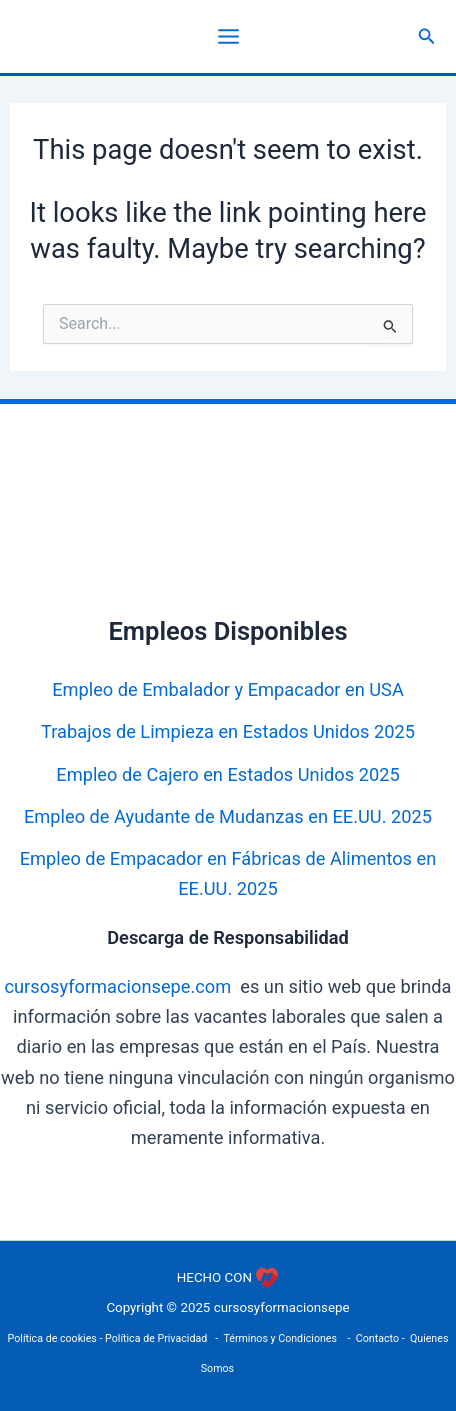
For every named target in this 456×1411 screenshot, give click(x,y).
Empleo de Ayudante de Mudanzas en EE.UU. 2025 (228, 816)
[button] (427, 36)
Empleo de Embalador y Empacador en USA (228, 689)
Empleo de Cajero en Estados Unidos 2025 (227, 774)
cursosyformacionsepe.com (117, 986)
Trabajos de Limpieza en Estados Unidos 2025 (228, 731)
